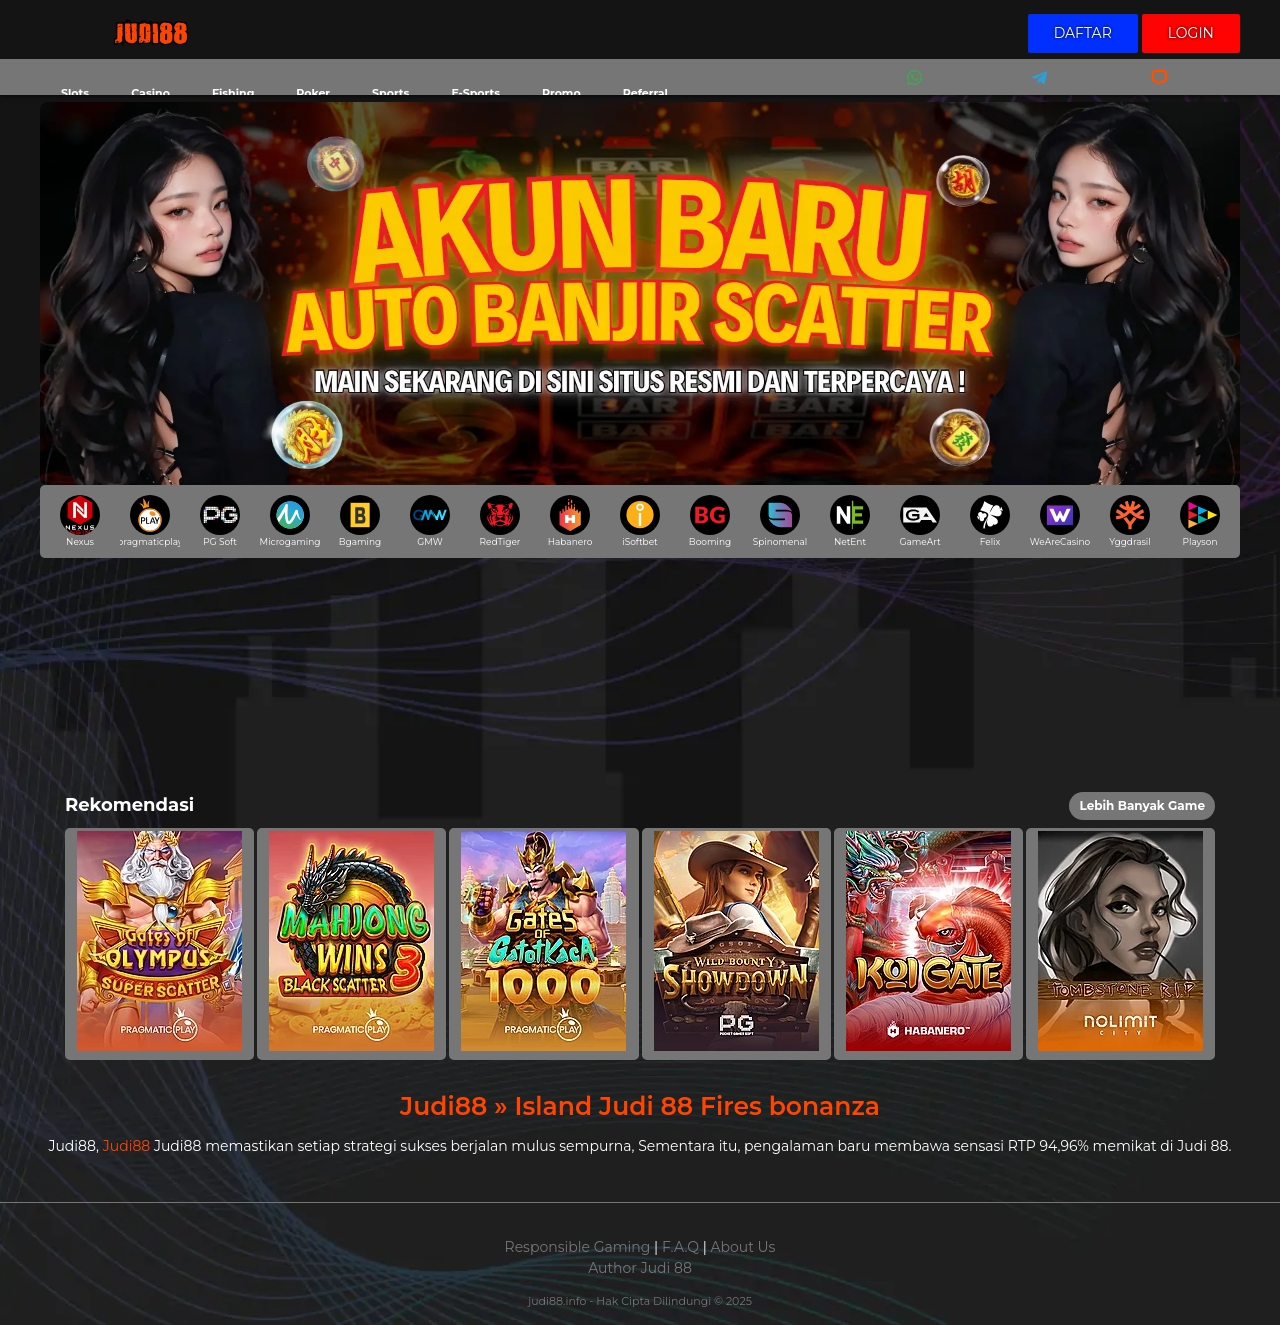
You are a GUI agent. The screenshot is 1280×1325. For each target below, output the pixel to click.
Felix (990, 521)
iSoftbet (640, 521)
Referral (645, 93)
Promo (561, 93)
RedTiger (500, 521)
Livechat (1150, 90)
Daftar (1083, 33)
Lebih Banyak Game (1142, 805)
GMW (430, 521)
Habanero (570, 521)
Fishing (233, 93)
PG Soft (220, 521)
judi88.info (558, 1301)
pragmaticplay (150, 521)
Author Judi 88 (640, 1268)
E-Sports (475, 93)
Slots (75, 93)
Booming (710, 521)
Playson (1200, 521)
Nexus (80, 521)
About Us (742, 1247)
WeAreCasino (1060, 521)
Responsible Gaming (578, 1247)
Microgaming (290, 521)
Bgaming (360, 521)
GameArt (919, 521)
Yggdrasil (1129, 521)
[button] (159, 944)
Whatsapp (911, 90)
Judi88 (127, 1146)
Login (1191, 33)
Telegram (1033, 90)
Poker (313, 93)
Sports (390, 93)
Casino (150, 93)
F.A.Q (680, 1247)
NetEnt (850, 521)
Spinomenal (780, 521)
